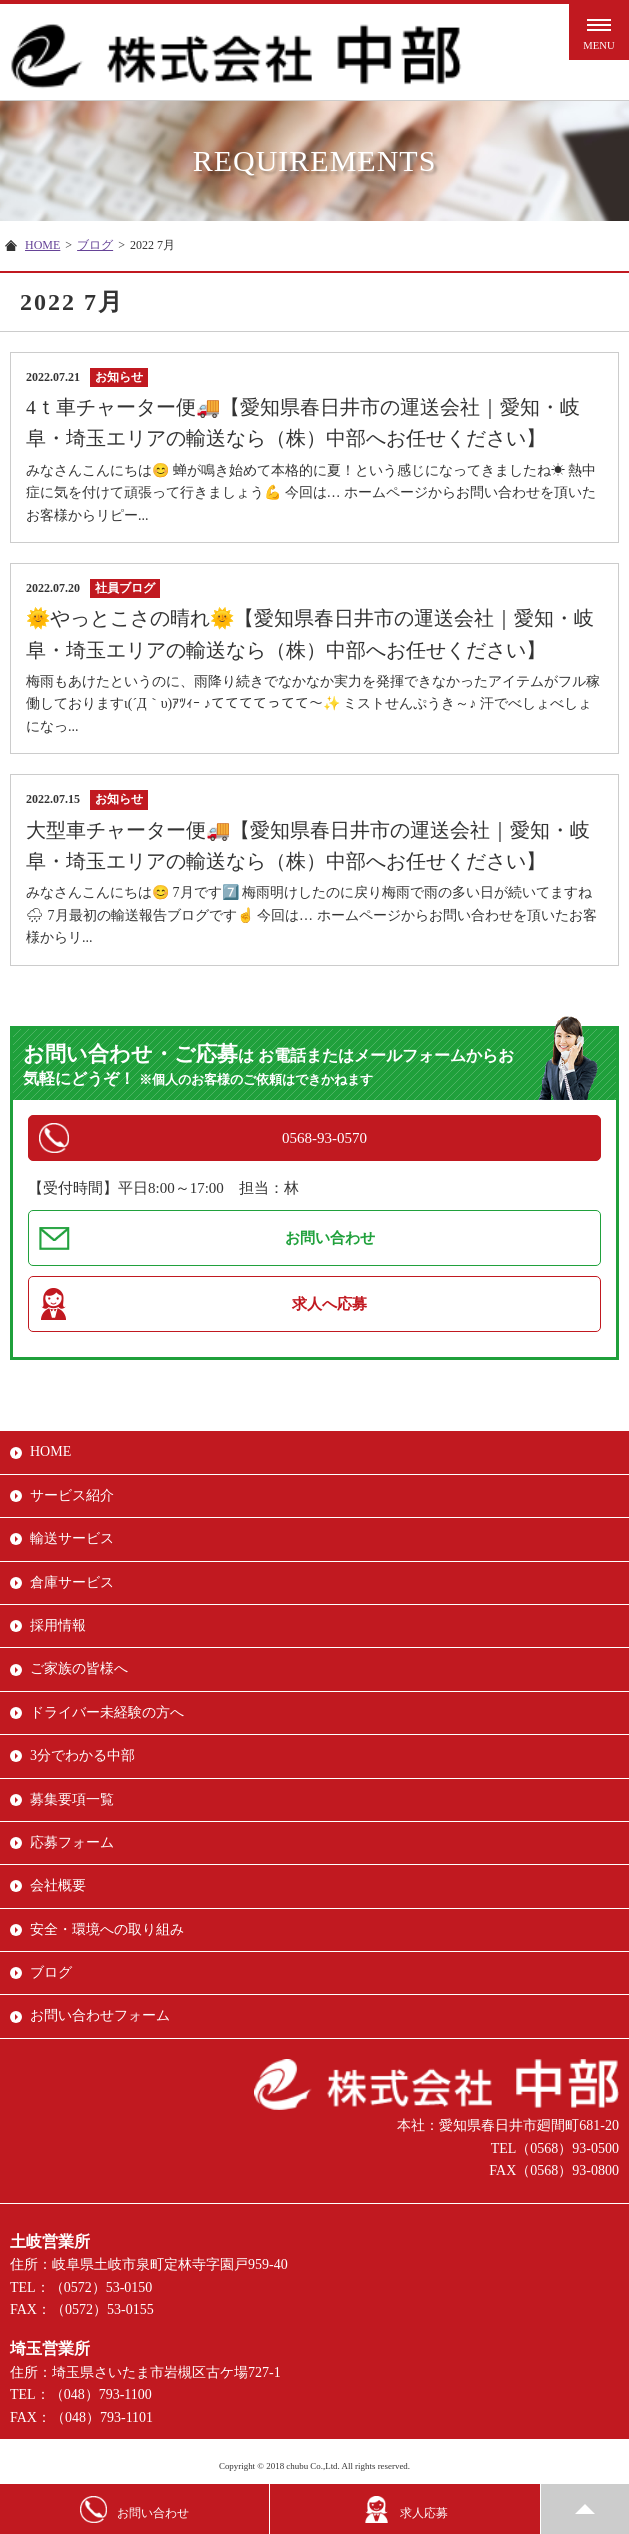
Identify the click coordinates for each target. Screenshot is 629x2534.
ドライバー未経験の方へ (107, 1712)
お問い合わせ (330, 1238)
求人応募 (405, 2509)
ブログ (95, 245)
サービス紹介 (72, 1495)
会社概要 (58, 1885)
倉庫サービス (72, 1582)
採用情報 (58, 1625)
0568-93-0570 (324, 1138)
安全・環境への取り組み (107, 1929)
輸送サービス (72, 1538)
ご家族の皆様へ (79, 1668)
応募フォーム (72, 1842)
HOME (42, 245)
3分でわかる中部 (82, 1755)
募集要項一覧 (72, 1799)
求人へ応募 (329, 1304)
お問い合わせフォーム (100, 2015)
